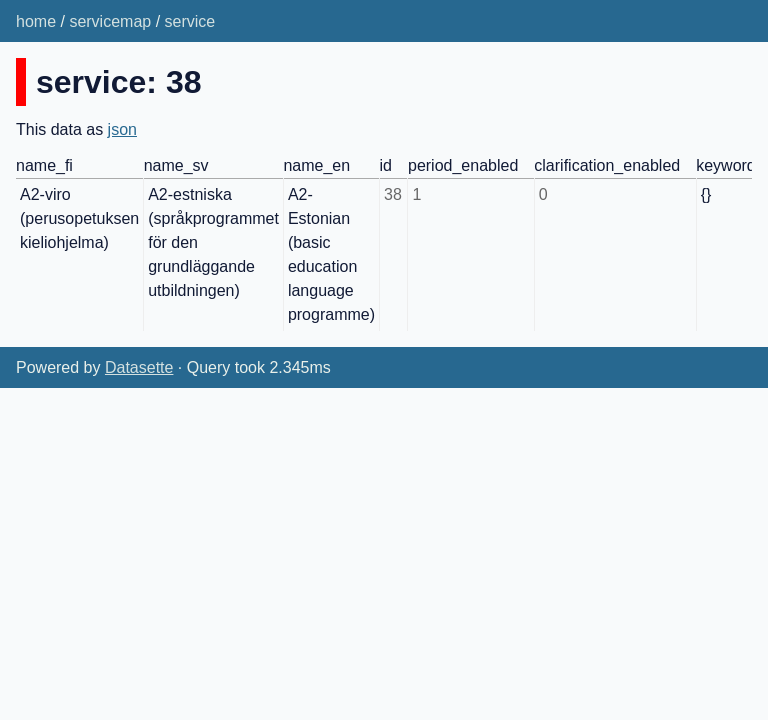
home (36, 21)
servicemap (110, 21)
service (190, 21)
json (122, 129)
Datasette (139, 367)
